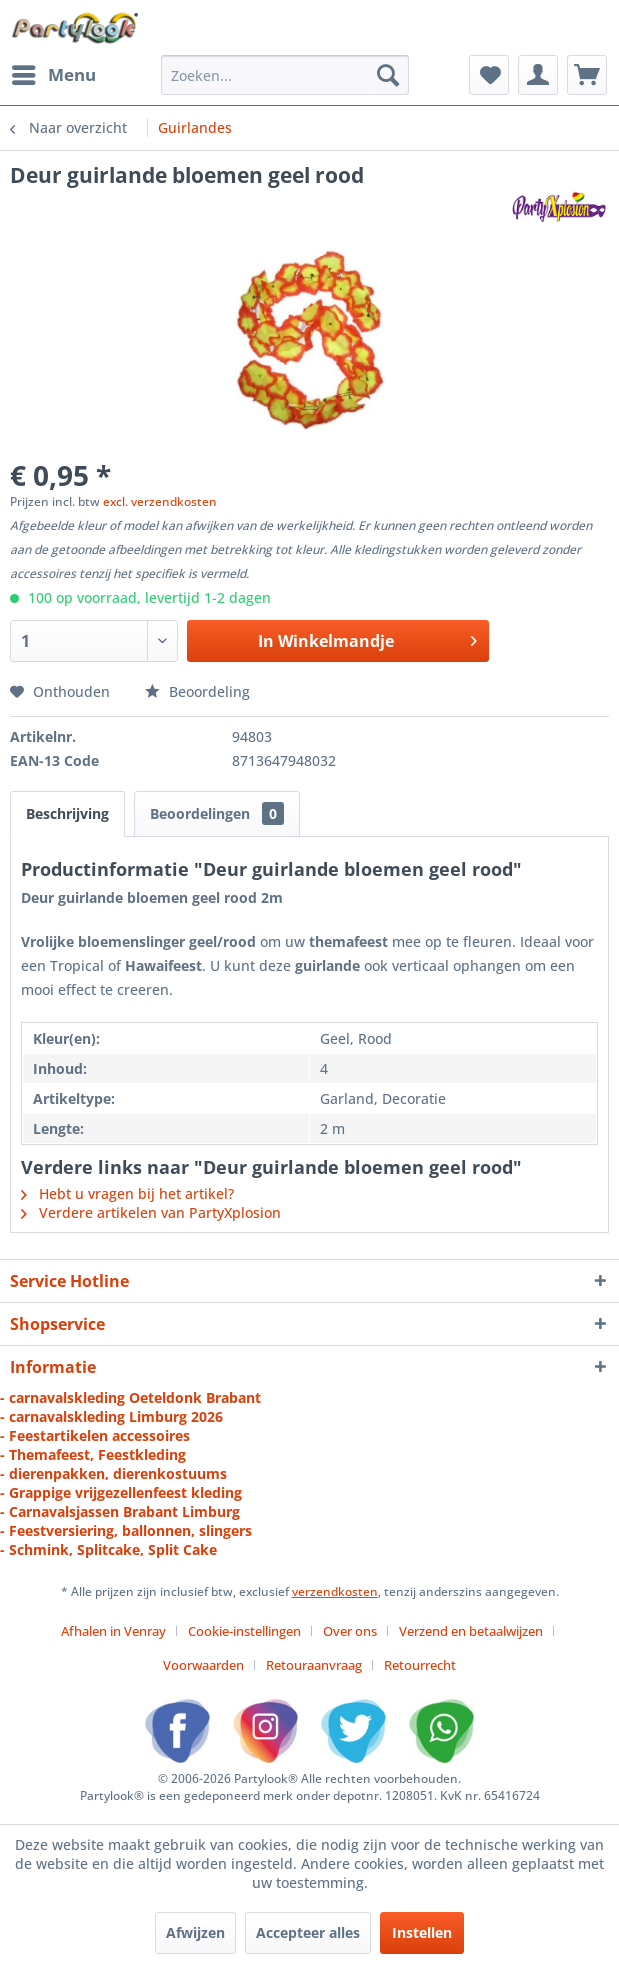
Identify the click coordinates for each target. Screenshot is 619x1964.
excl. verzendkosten (160, 501)
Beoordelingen (217, 813)
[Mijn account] (538, 75)
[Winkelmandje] (587, 75)
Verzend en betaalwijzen (471, 1631)
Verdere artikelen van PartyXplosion (151, 1212)
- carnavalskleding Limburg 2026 (111, 1416)
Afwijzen (195, 1932)
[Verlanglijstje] (489, 75)
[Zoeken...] (285, 75)
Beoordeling (197, 691)
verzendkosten (335, 1591)
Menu (54, 72)
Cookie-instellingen (244, 1631)
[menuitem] (53, 75)
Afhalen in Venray (113, 1631)
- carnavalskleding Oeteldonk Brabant (130, 1397)
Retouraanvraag (314, 1665)
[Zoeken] (388, 75)
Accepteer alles (308, 1932)
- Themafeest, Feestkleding (93, 1454)
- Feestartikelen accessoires (95, 1435)
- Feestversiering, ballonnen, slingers (126, 1530)
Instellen (422, 1932)
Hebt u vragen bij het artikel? (127, 1193)
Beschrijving (67, 813)
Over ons (350, 1631)
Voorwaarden (203, 1665)
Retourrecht (420, 1665)
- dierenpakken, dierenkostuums (113, 1473)
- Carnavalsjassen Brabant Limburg (120, 1511)
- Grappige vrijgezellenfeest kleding (121, 1492)
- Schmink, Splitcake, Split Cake (108, 1549)
